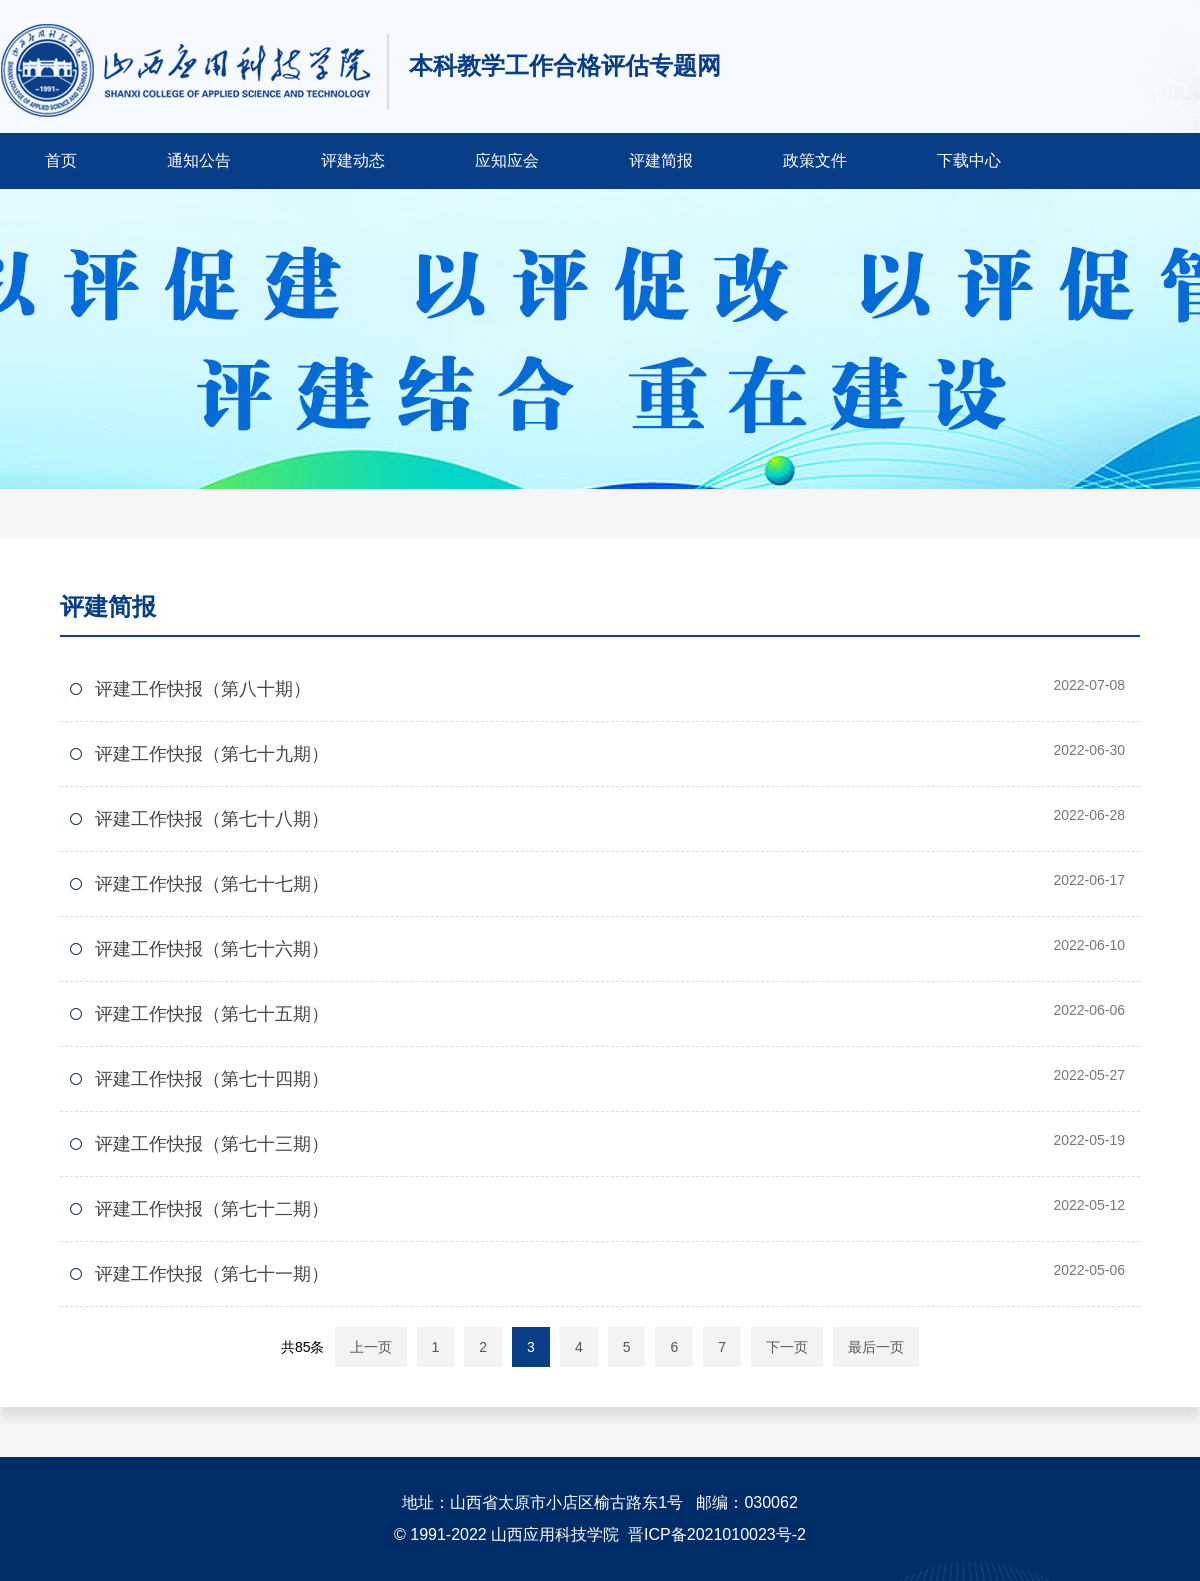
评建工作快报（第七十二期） (212, 1209)
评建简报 (661, 160)
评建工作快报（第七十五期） (212, 1014)
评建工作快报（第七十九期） (212, 754)
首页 (61, 160)
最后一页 (876, 1347)
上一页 (371, 1347)
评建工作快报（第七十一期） (212, 1274)
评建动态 (353, 160)
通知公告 (199, 160)
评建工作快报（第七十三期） (212, 1144)
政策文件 (815, 160)
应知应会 (507, 160)
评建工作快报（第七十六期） (212, 949)
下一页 (787, 1347)
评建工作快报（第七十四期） (212, 1079)
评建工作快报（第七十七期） (212, 884)
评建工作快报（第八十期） (203, 689)
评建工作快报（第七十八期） (212, 819)
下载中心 (969, 160)
